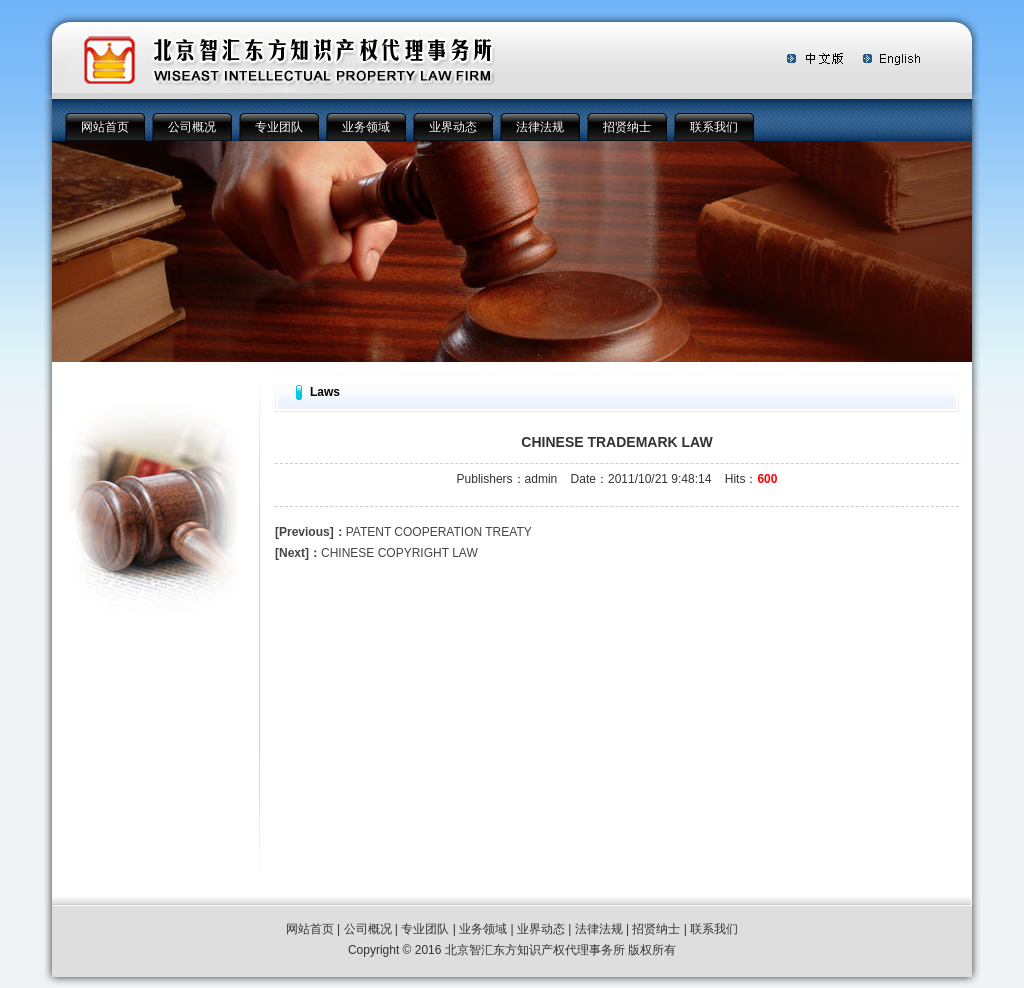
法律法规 (540, 127)
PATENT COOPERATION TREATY (403, 532)
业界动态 (453, 127)
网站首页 (105, 127)
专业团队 (279, 127)
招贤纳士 (627, 127)
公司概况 (192, 127)
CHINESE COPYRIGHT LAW (376, 553)
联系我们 (714, 127)
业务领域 (366, 127)
